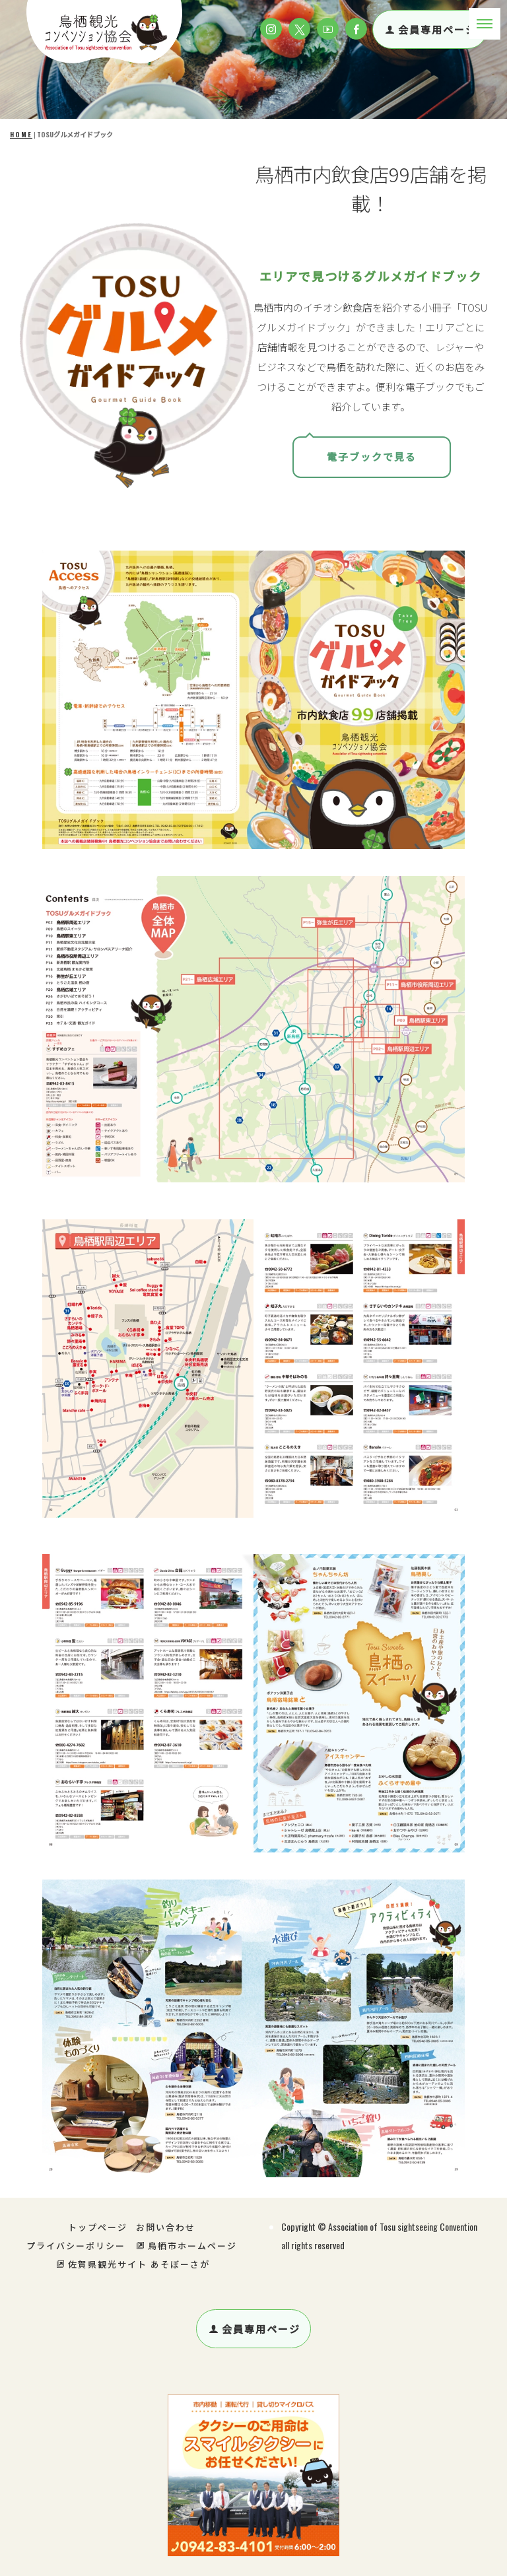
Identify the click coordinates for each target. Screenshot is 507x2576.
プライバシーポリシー (75, 2245)
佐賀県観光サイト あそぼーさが (133, 2263)
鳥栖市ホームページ (186, 2245)
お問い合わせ (165, 2226)
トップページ (97, 2226)
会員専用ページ (431, 29)
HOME (21, 134)
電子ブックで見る (372, 456)
